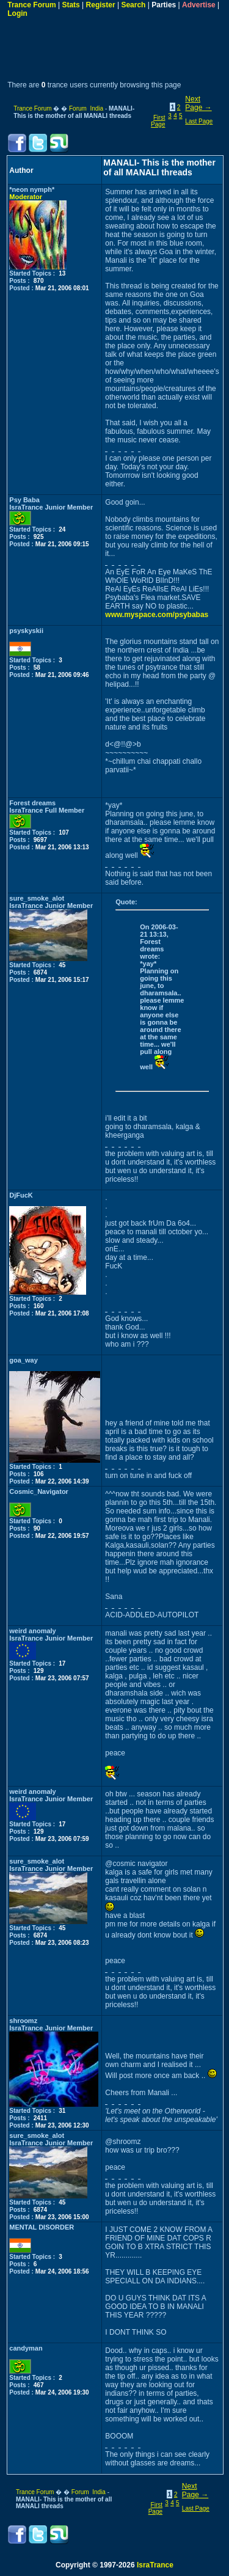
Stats (70, 5)
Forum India (86, 108)
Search (133, 5)
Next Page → (198, 103)
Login (17, 13)
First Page (158, 121)
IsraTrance (155, 2565)
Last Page (199, 121)
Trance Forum (31, 5)
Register (100, 5)
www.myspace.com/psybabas (156, 614)
